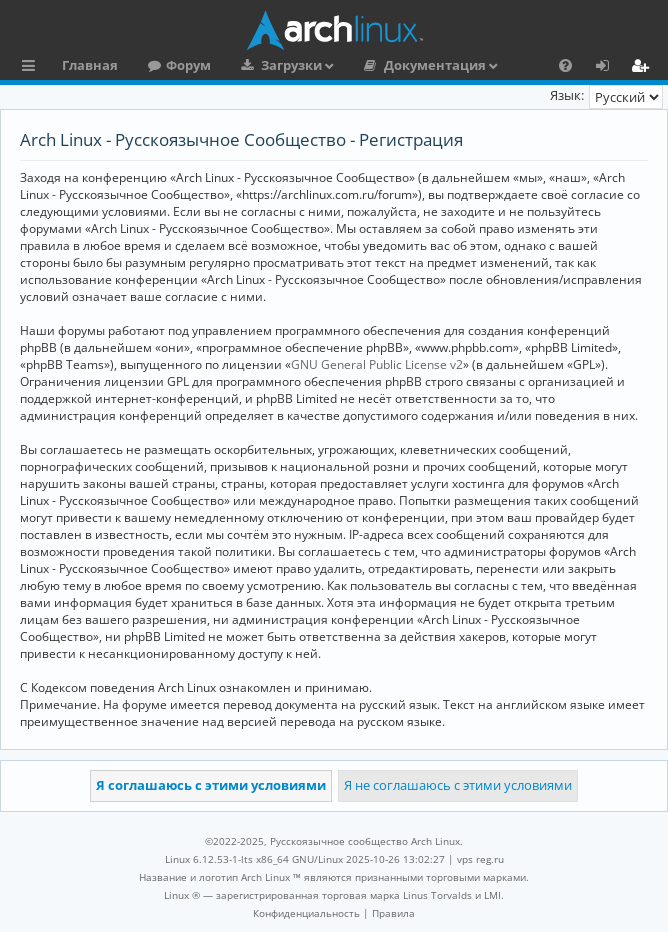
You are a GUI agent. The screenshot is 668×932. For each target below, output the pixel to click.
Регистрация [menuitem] (644, 68)
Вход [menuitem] (609, 68)
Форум (188, 65)
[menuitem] (565, 65)
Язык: (567, 95)
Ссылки (32, 68)
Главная (90, 65)
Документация (435, 65)
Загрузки (291, 65)
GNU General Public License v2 (377, 364)
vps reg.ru (480, 859)
